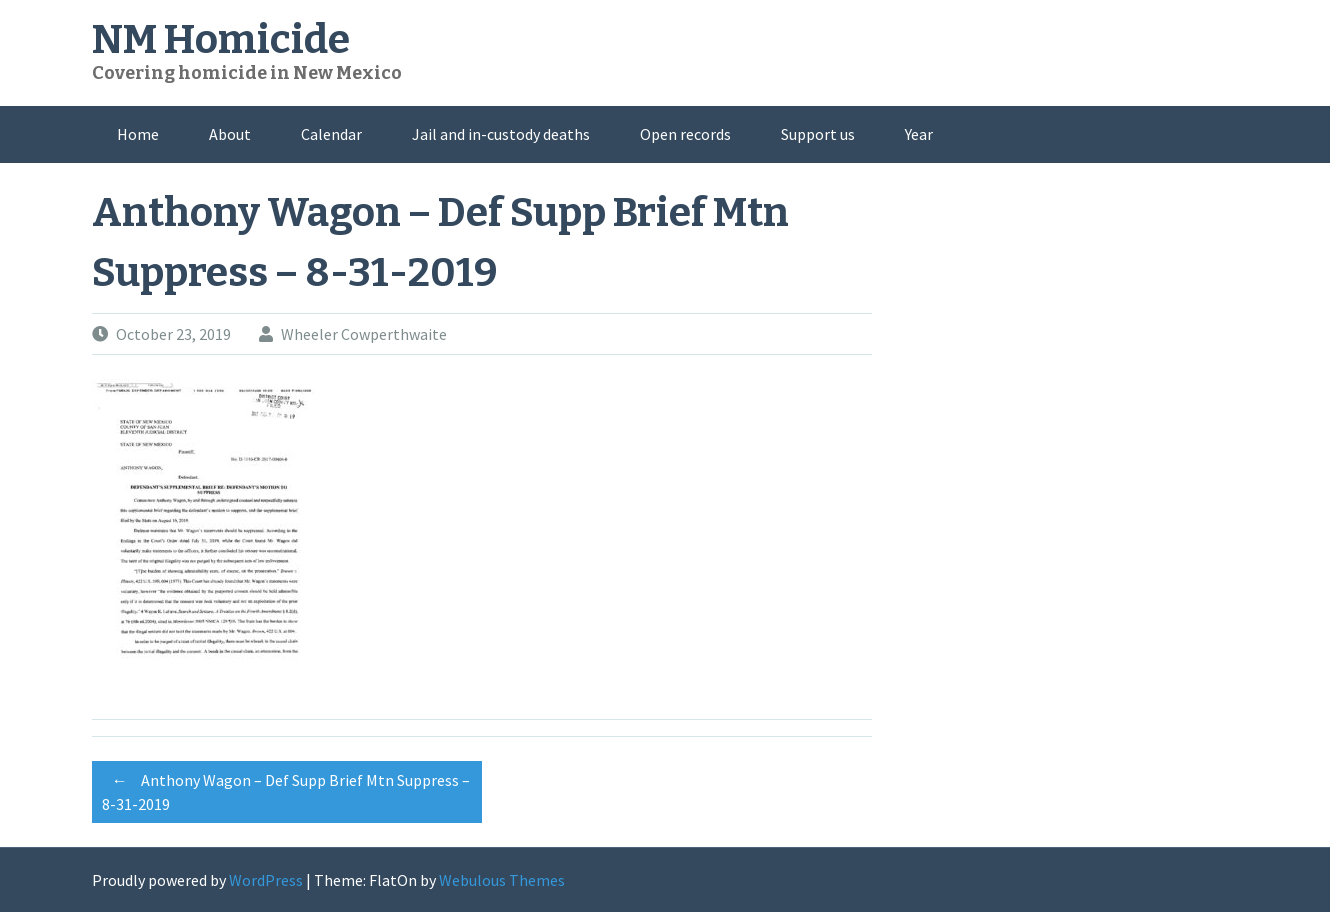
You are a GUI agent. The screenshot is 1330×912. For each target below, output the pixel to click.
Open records (685, 134)
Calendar (331, 134)
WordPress (266, 880)
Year (919, 134)
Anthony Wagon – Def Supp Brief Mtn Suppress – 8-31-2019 (286, 789)
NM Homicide (221, 40)
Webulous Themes (502, 880)
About (230, 134)
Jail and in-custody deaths (501, 134)
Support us (818, 134)
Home (138, 134)
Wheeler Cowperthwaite (364, 334)
